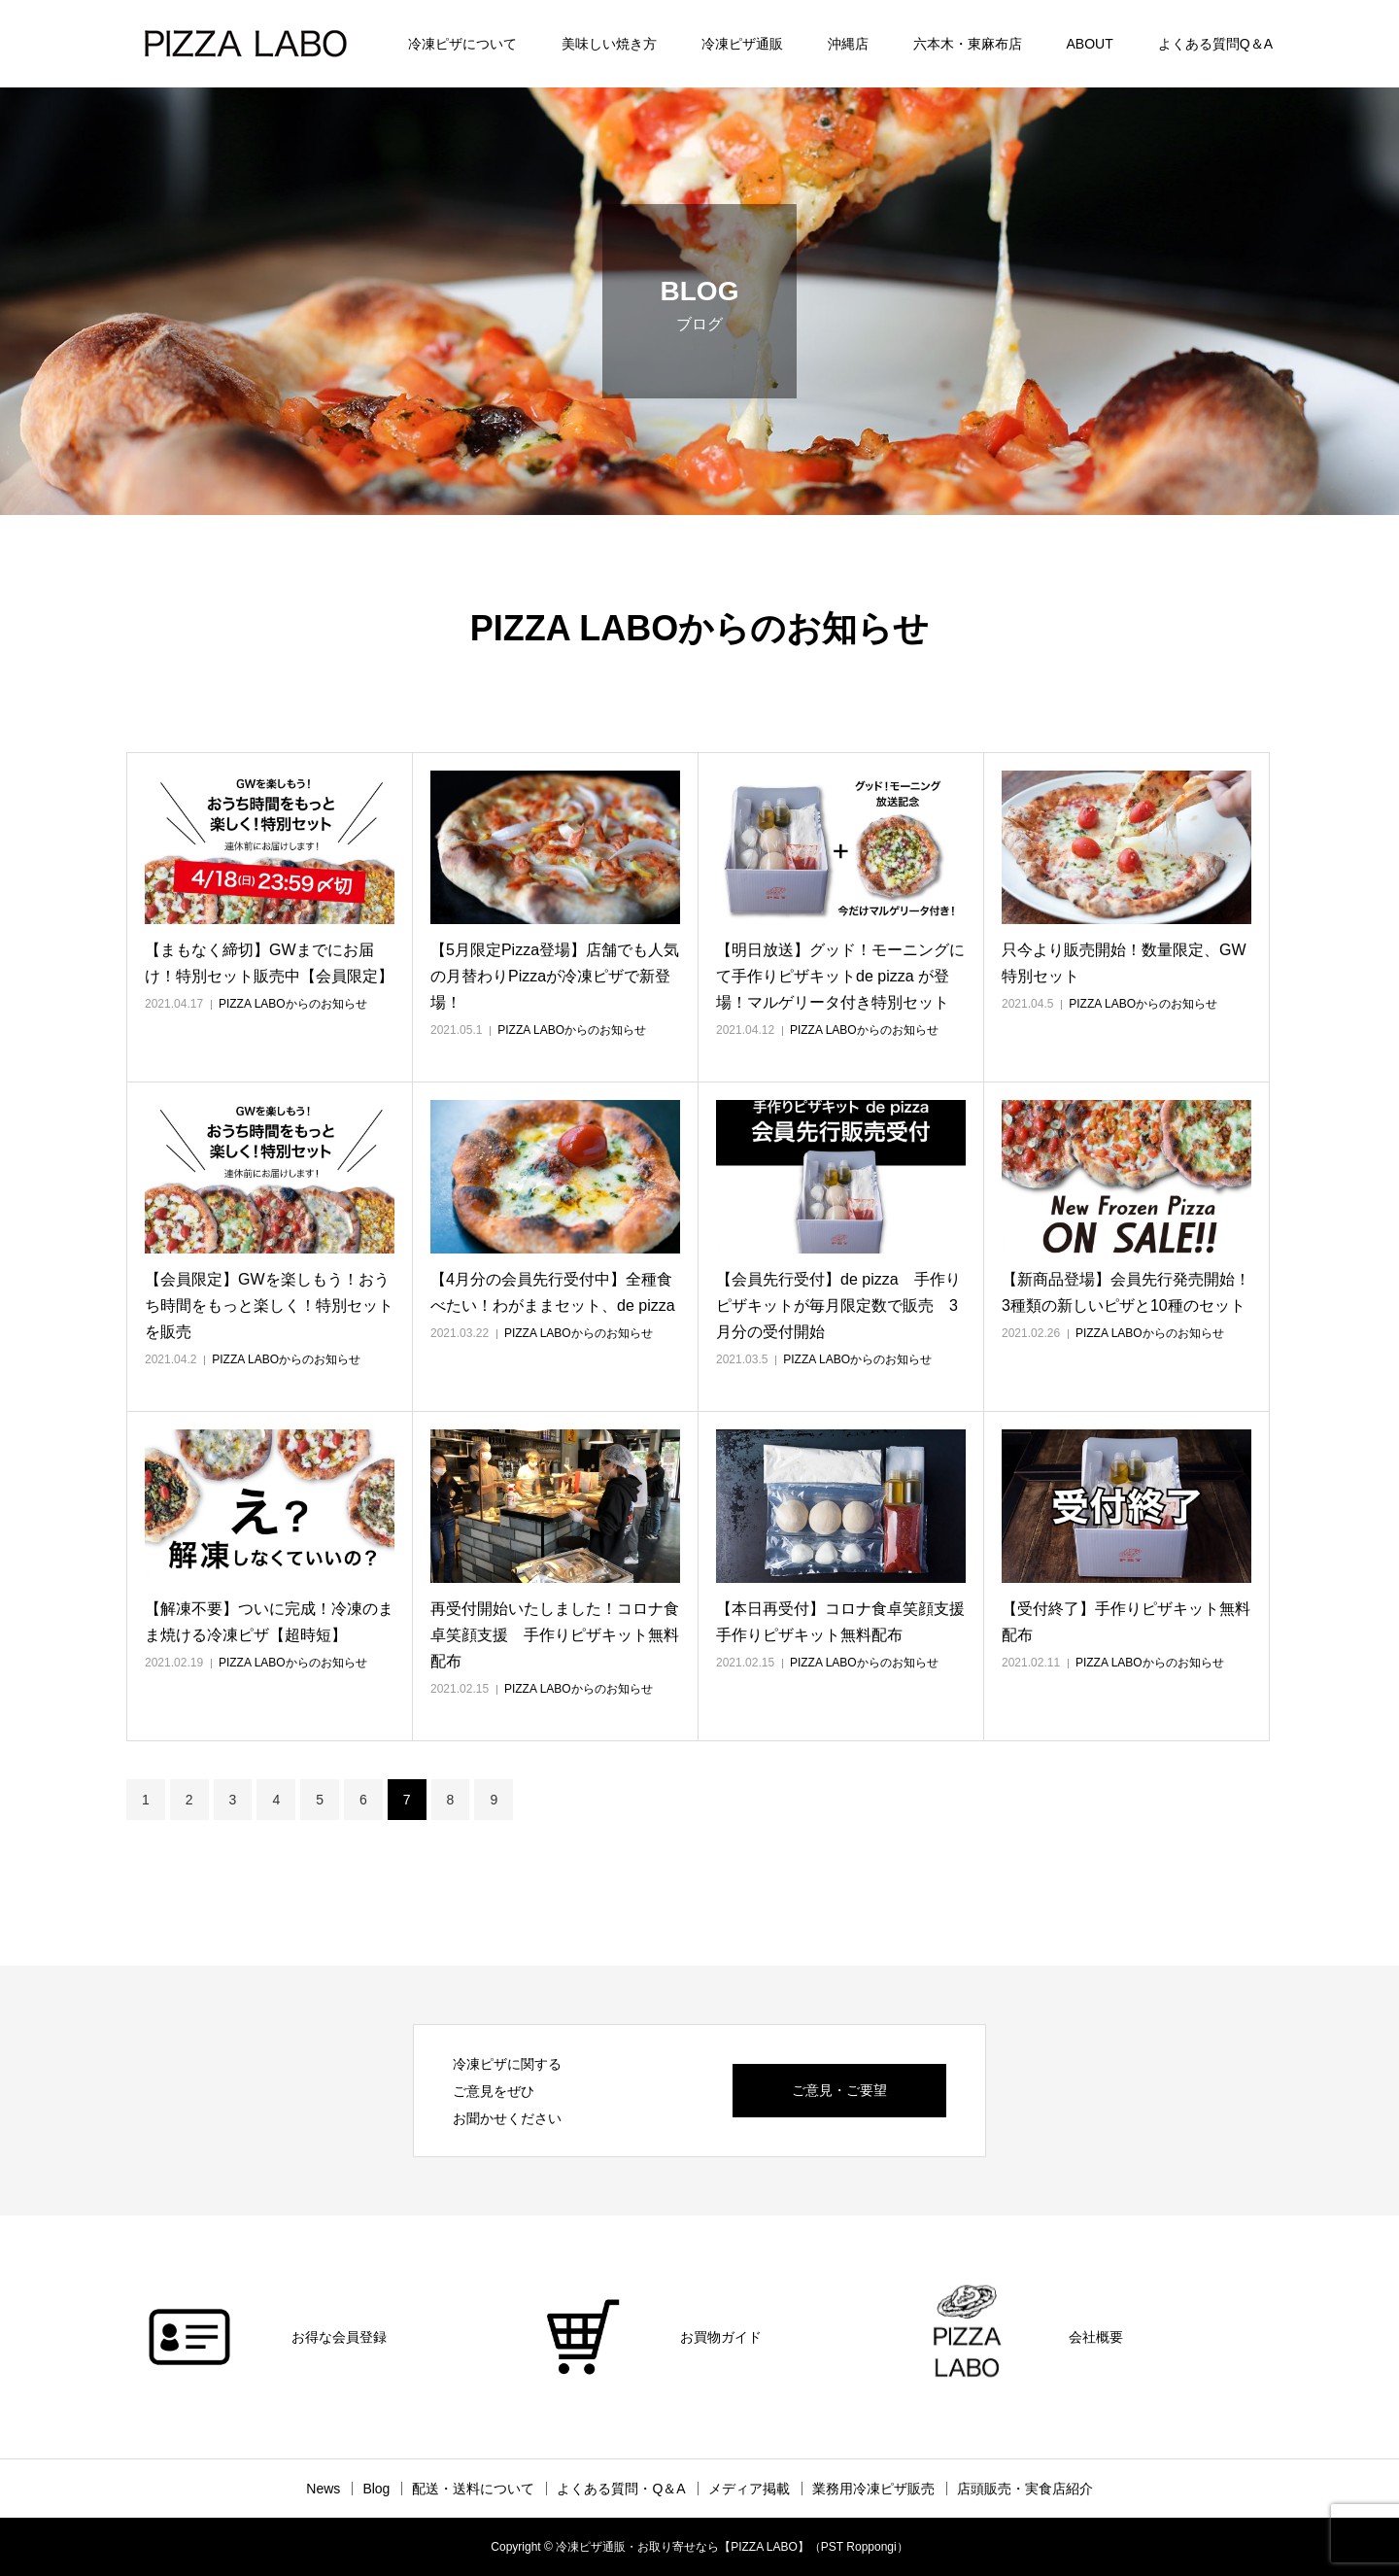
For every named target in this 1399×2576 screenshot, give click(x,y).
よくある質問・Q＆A (621, 2488)
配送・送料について (473, 2488)
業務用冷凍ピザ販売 (873, 2488)
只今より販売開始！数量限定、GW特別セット (1124, 963)
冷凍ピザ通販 (742, 44)
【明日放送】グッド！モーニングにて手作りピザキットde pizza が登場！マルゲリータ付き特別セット (840, 976)
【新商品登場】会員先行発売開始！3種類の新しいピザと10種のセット (1126, 1292)
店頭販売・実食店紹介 (1025, 2488)
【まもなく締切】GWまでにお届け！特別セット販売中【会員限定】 (269, 963)
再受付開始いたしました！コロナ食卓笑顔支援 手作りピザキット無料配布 (554, 1634)
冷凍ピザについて (462, 44)
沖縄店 (848, 44)
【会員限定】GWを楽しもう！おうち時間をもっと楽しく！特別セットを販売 (269, 1305)
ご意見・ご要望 (839, 2090)
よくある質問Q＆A (1215, 44)
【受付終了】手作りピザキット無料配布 (1126, 1621)
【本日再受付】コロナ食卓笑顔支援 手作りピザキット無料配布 (841, 1621)
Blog (376, 2488)
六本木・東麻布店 (967, 44)
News (323, 2488)
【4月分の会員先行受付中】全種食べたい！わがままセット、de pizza (552, 1292)
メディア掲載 (749, 2488)
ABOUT (1090, 44)
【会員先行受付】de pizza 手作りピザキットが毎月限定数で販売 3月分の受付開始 (838, 1305)
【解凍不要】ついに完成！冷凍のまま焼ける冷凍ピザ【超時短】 (269, 1621)
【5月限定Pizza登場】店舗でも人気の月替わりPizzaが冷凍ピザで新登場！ (554, 976)
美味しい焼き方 (609, 44)
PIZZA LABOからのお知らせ (293, 1004)
